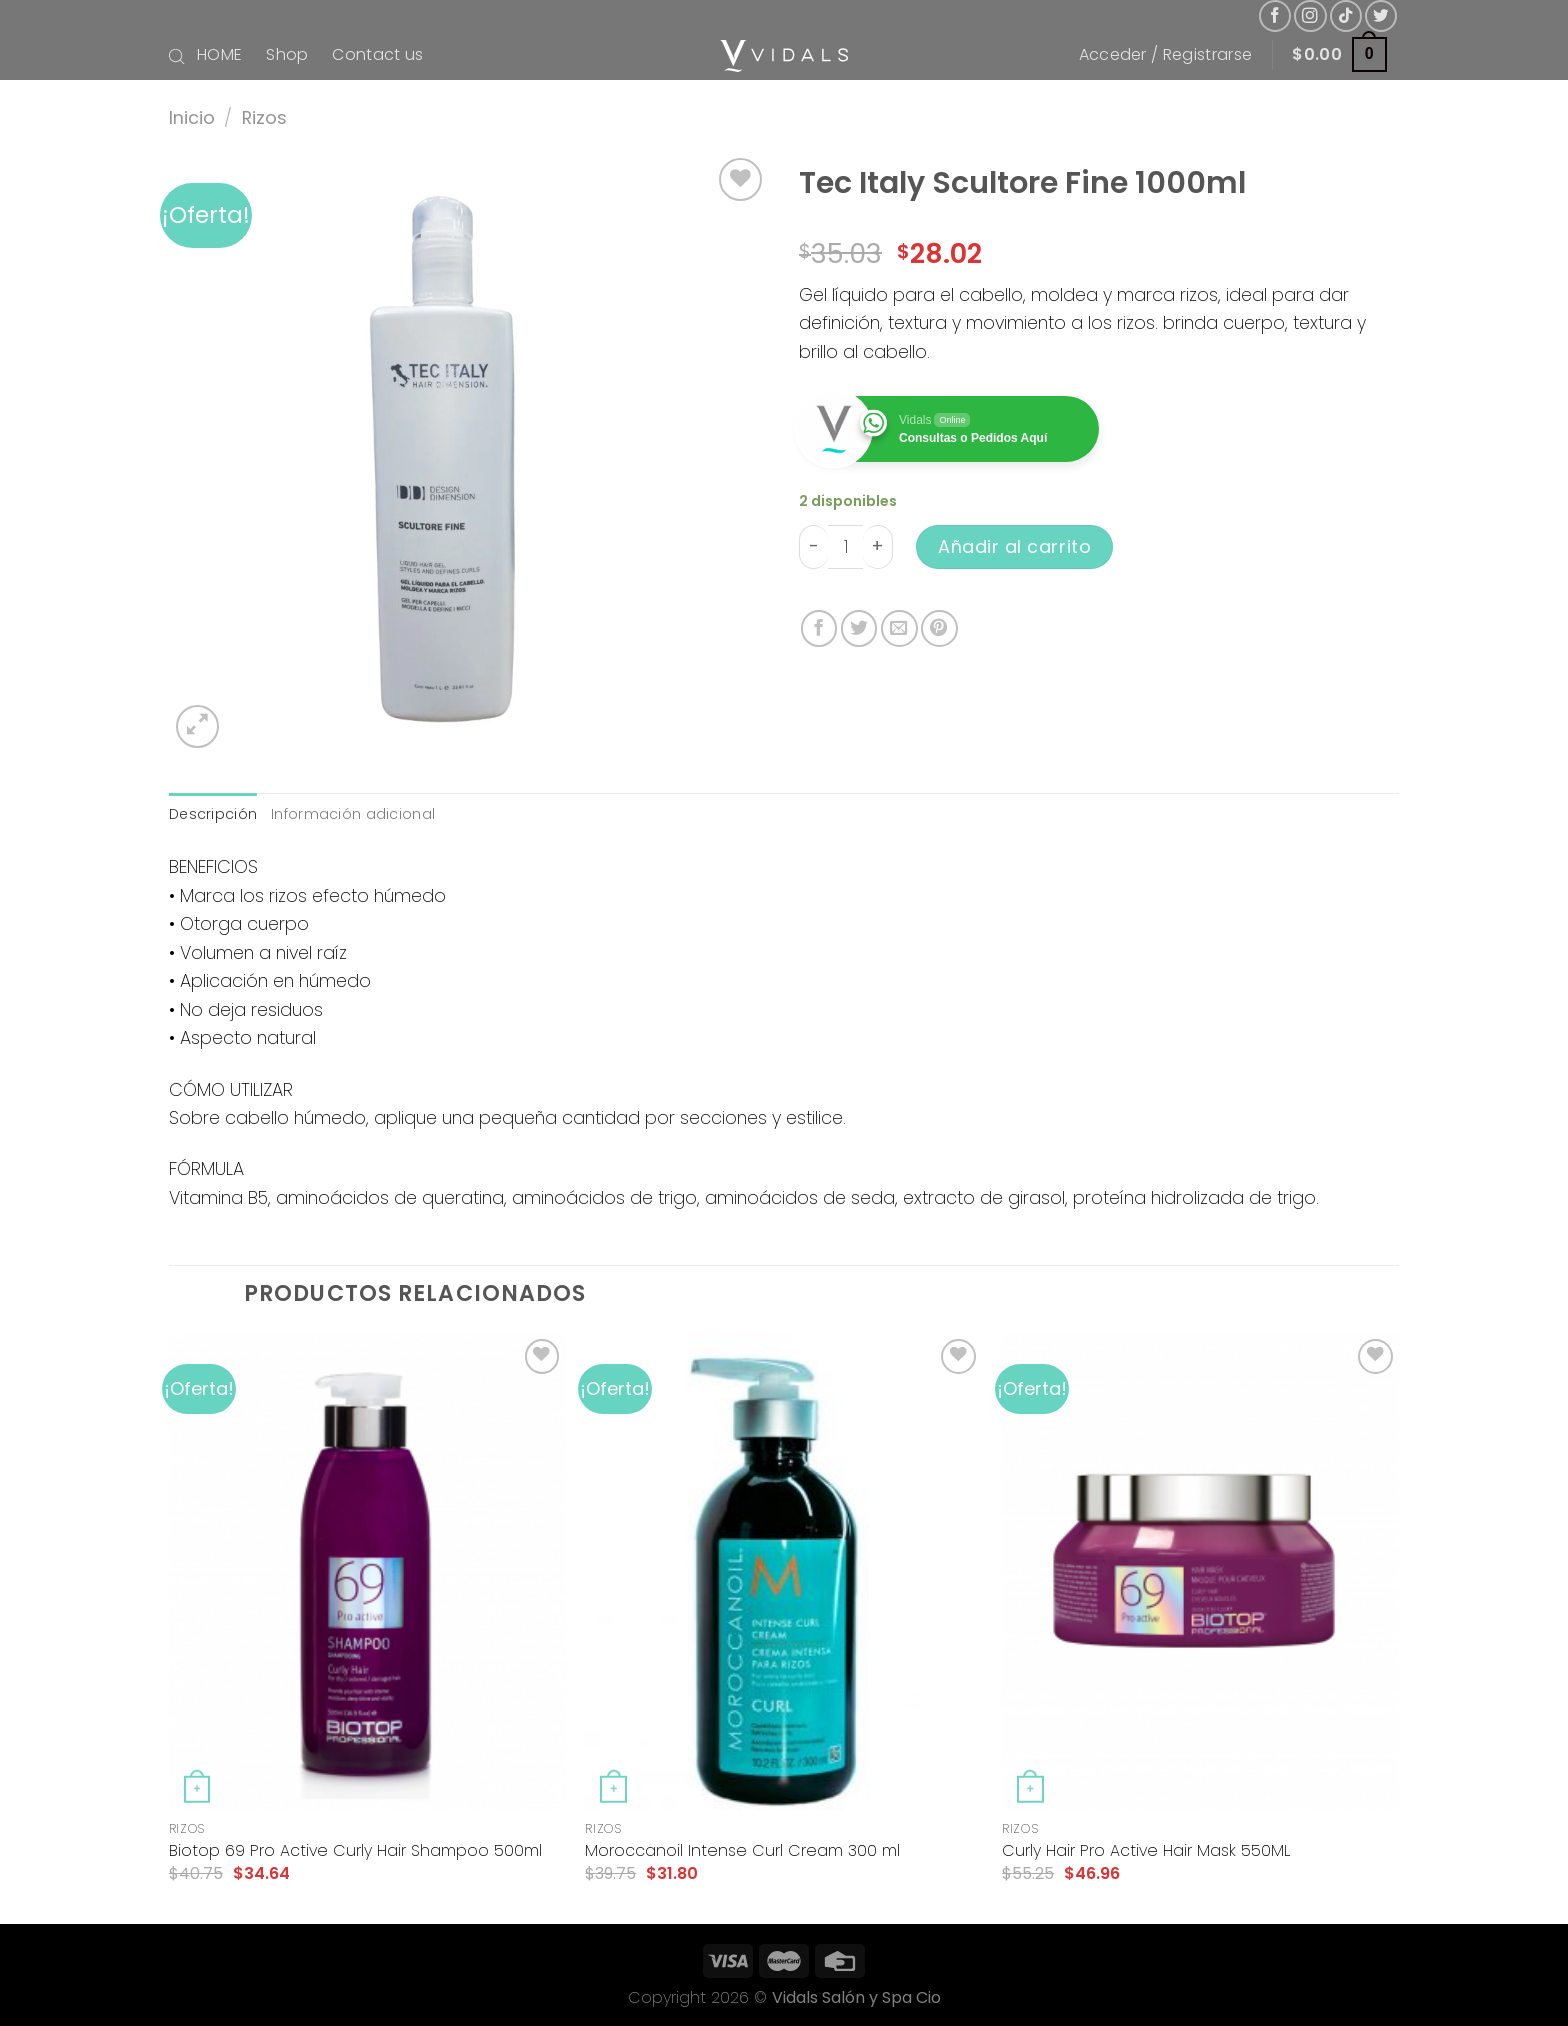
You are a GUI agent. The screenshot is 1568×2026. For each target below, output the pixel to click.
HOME (219, 54)
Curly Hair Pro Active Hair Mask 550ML (1146, 1851)
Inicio (192, 117)
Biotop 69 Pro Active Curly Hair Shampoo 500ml (355, 1851)
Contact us (377, 54)
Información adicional (353, 814)
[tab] (213, 814)
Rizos (264, 117)
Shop (287, 54)
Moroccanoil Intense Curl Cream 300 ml (742, 1851)
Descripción (213, 814)
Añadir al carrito (1014, 546)
